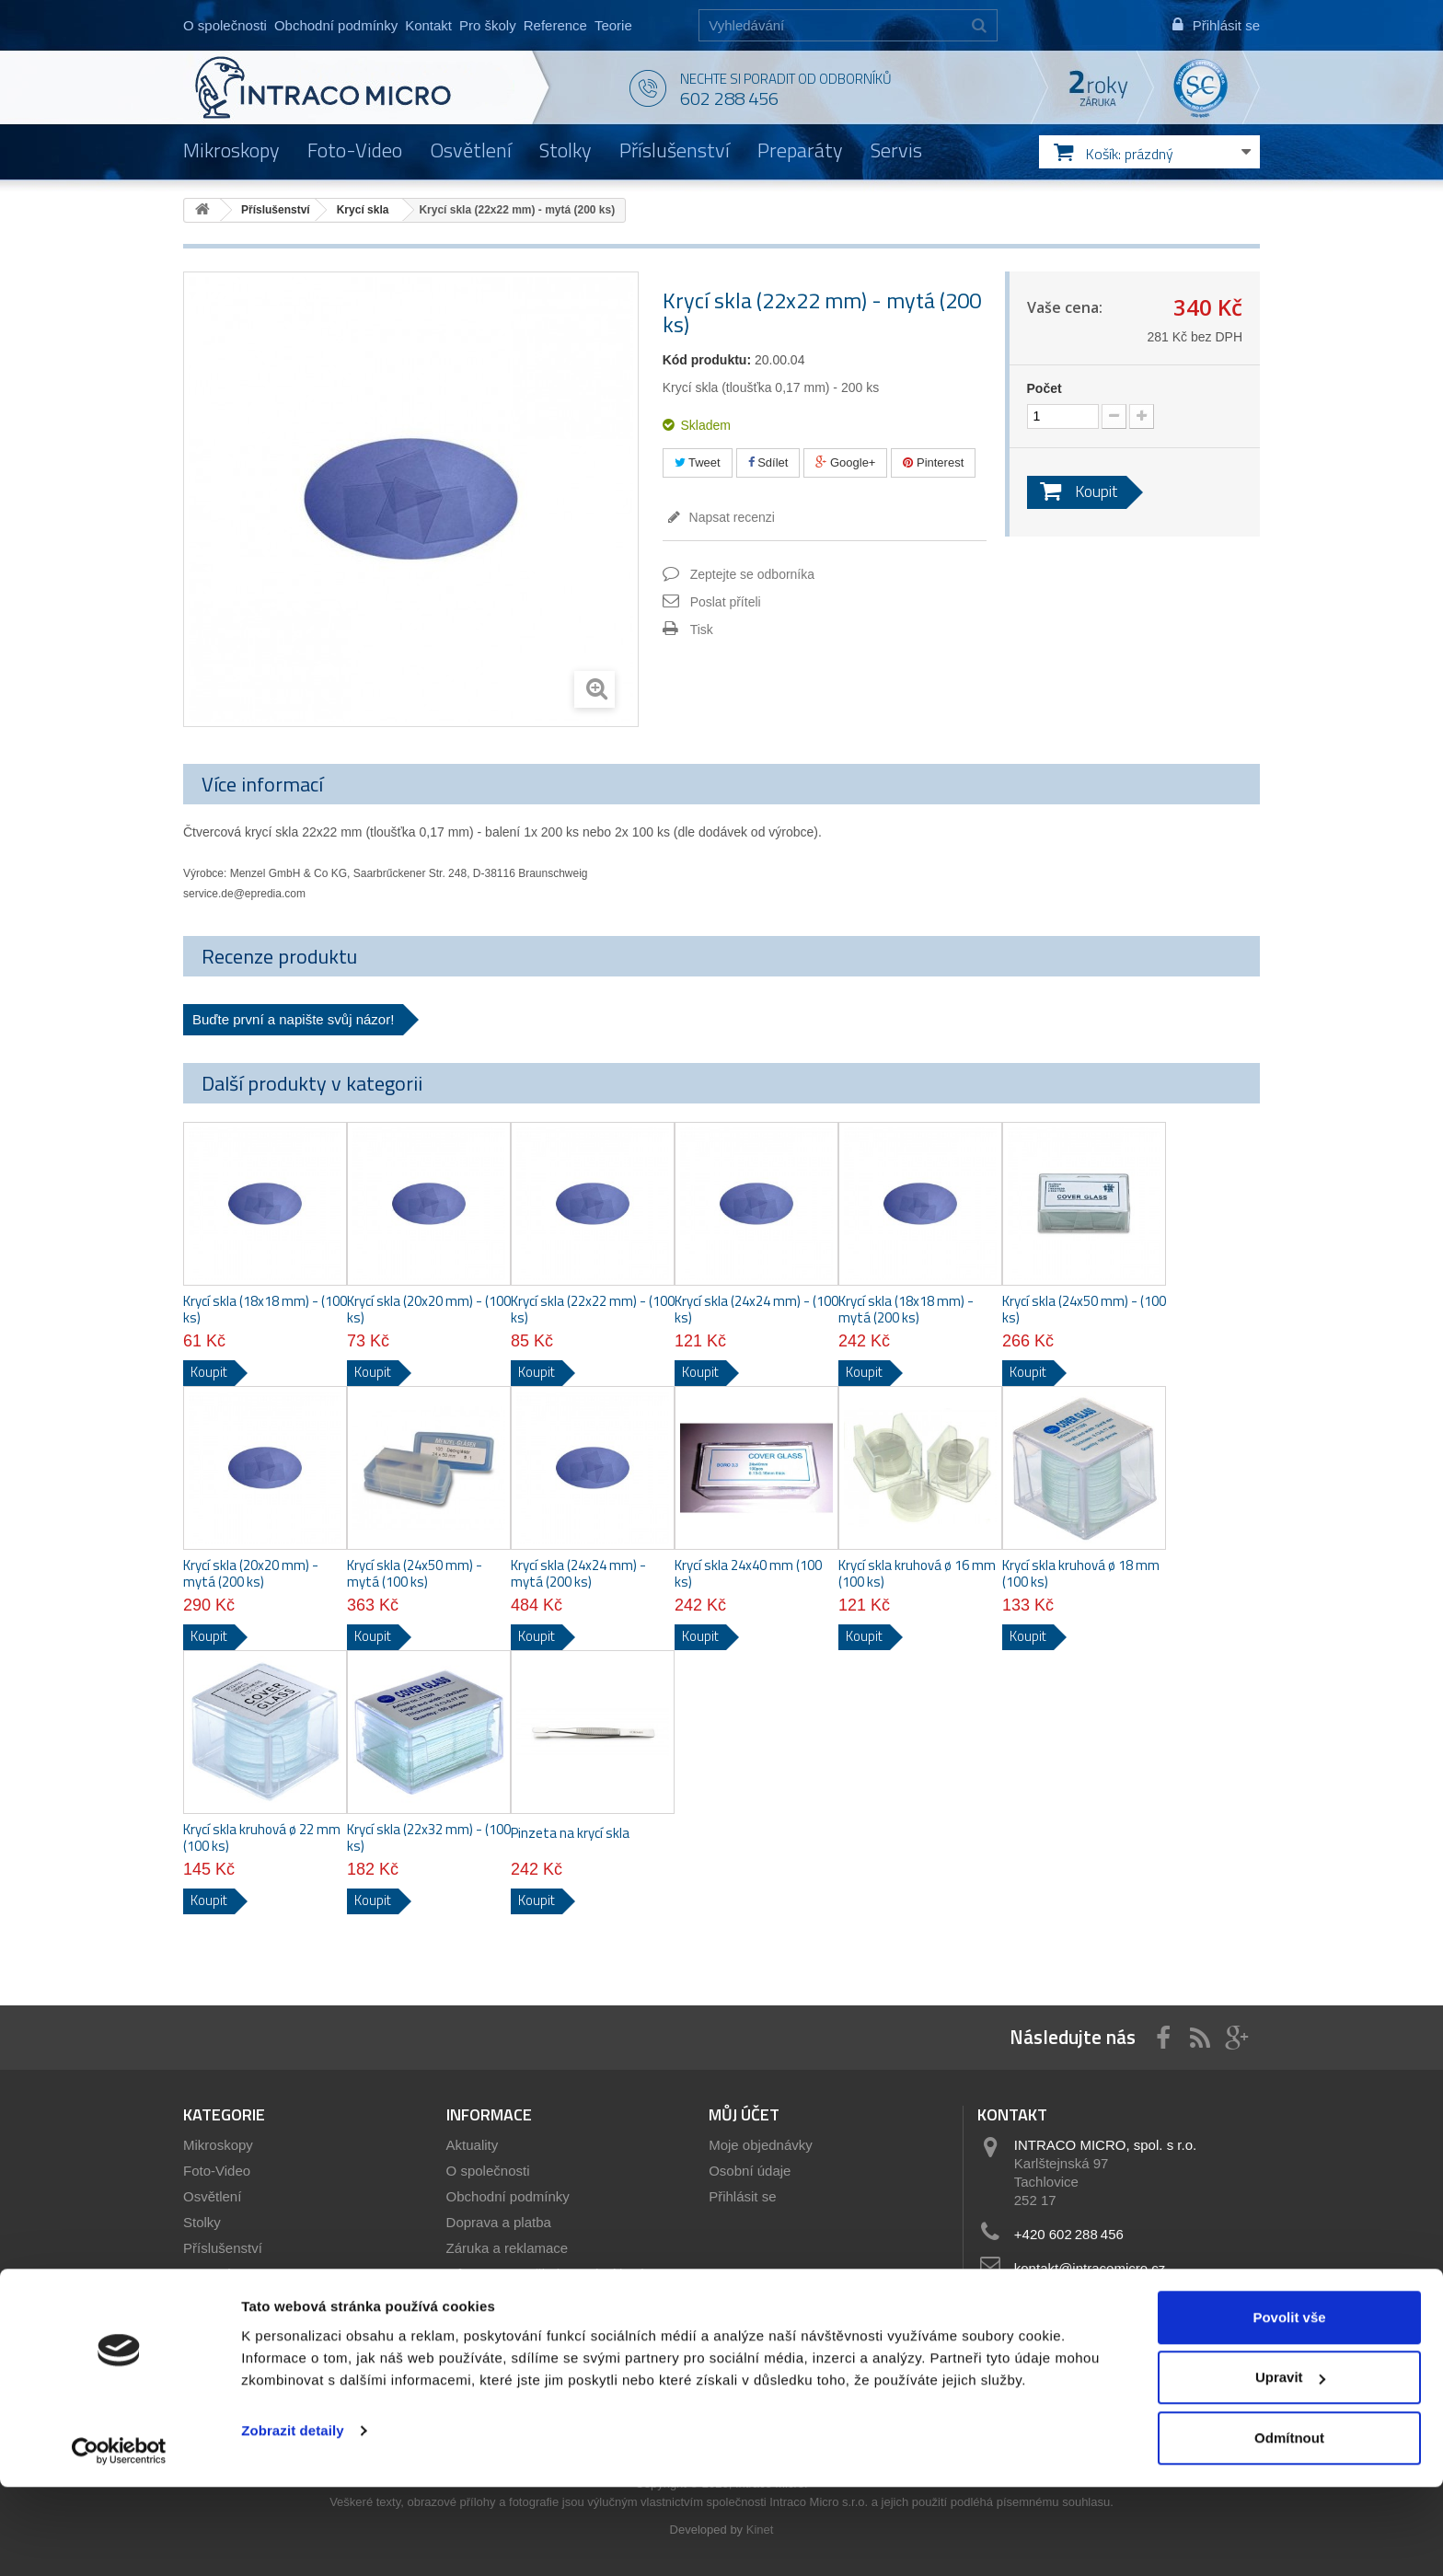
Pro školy (487, 25)
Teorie (613, 25)
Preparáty (800, 150)
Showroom (479, 2299)
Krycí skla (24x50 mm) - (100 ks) (1084, 1309)
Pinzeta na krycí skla (570, 1833)
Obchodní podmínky (336, 25)
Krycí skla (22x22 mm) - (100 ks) (593, 1309)
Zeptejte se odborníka (752, 574)
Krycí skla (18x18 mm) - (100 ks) (265, 1309)
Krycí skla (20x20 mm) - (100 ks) (429, 1309)
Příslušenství (674, 150)
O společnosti (225, 25)
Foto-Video (354, 150)
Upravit (1290, 2467)
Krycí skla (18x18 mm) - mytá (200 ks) (906, 1309)
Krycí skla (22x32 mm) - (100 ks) (429, 1837)
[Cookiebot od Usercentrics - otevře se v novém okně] (119, 2540)
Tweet (698, 462)
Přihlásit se (742, 2196)
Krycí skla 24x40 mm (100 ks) (748, 1573)
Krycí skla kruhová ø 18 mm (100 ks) (1081, 1573)
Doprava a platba (498, 2222)
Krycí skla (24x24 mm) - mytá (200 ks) (578, 1573)
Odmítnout (1289, 2527)
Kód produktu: (707, 359)
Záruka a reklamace (507, 2248)
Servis (896, 150)
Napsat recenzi (730, 517)
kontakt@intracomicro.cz (1089, 2268)
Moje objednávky (761, 2145)
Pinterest (933, 462)
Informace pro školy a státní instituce (558, 2273)
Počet (1044, 388)
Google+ (845, 462)
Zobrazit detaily (292, 2519)
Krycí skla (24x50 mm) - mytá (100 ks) (414, 1573)
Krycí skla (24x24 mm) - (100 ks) (756, 1309)
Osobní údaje (750, 2170)
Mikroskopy (231, 150)
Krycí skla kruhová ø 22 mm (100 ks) (262, 1837)
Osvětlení (471, 150)
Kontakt (428, 25)
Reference (555, 25)
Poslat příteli (725, 602)
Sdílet (768, 462)
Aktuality (472, 2145)
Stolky (565, 150)
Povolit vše (1289, 2406)
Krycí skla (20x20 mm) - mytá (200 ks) (250, 1573)
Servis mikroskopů (503, 2325)
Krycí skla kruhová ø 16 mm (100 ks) (917, 1573)
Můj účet (744, 2114)
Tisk (701, 629)
